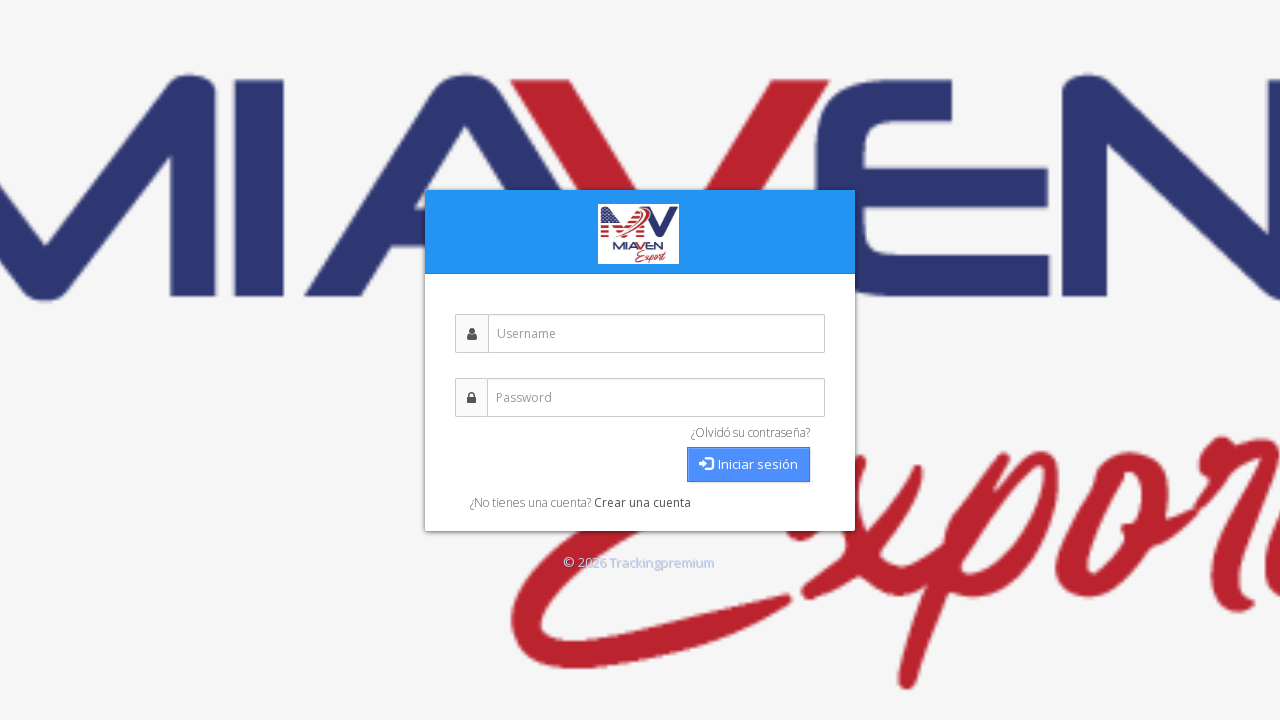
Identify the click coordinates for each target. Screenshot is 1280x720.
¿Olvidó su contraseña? (750, 432)
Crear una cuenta (642, 502)
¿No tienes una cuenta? (532, 502)
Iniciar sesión (748, 464)
